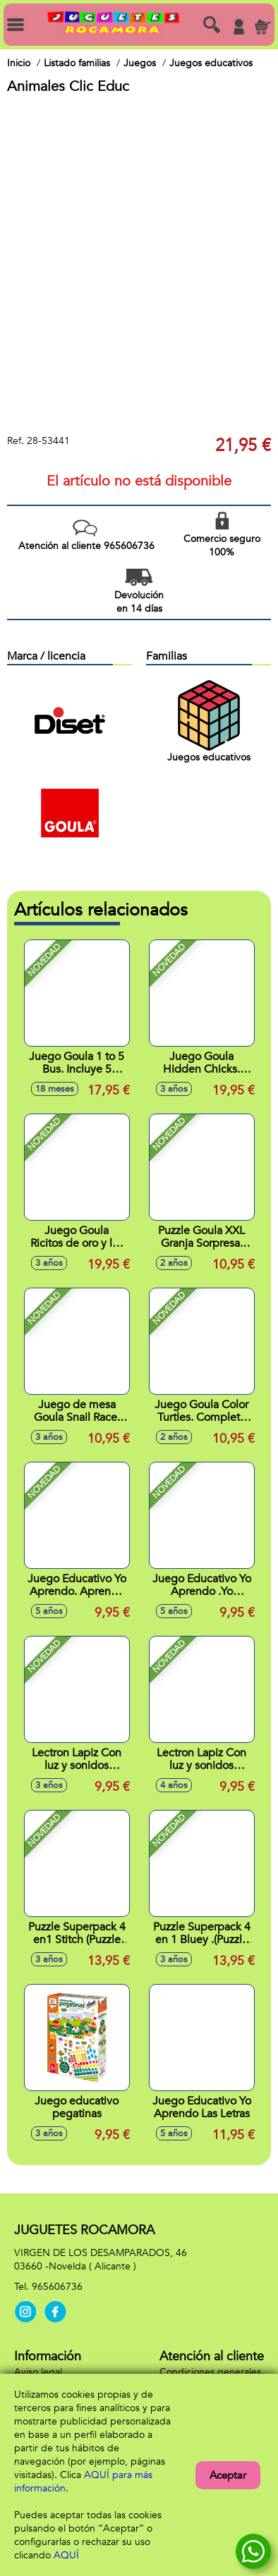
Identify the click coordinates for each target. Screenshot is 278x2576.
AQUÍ (66, 2555)
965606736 (57, 2286)
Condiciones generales (210, 2372)
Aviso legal (38, 2372)
